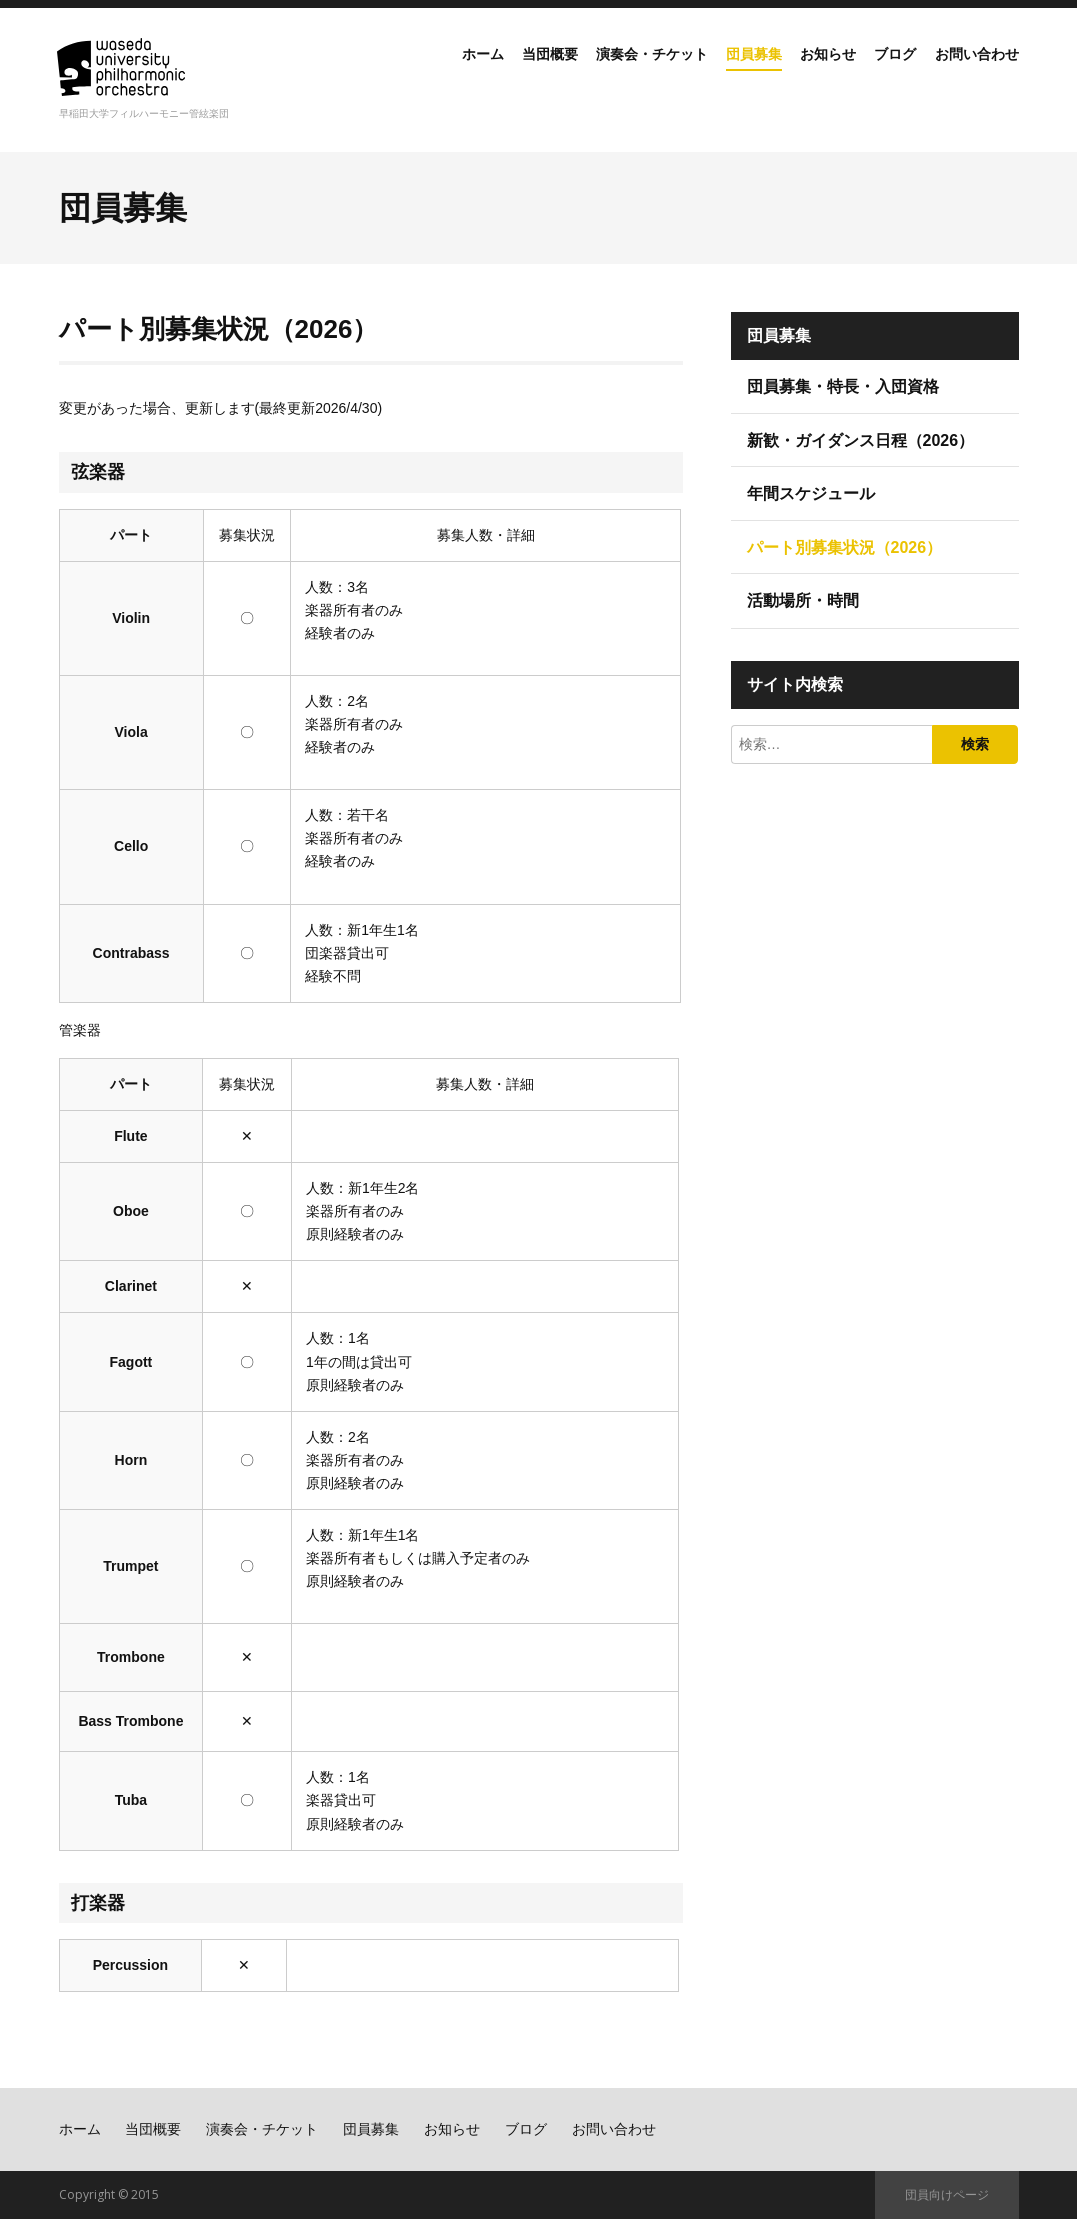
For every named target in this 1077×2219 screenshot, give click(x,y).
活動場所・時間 (803, 600)
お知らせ (802, 73)
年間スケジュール (811, 493)
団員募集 (717, 73)
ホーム (408, 73)
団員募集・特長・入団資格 (843, 386)
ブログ (878, 73)
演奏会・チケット (601, 73)
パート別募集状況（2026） (845, 547)
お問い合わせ (971, 73)
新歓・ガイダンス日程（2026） (861, 440)
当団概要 (484, 73)
